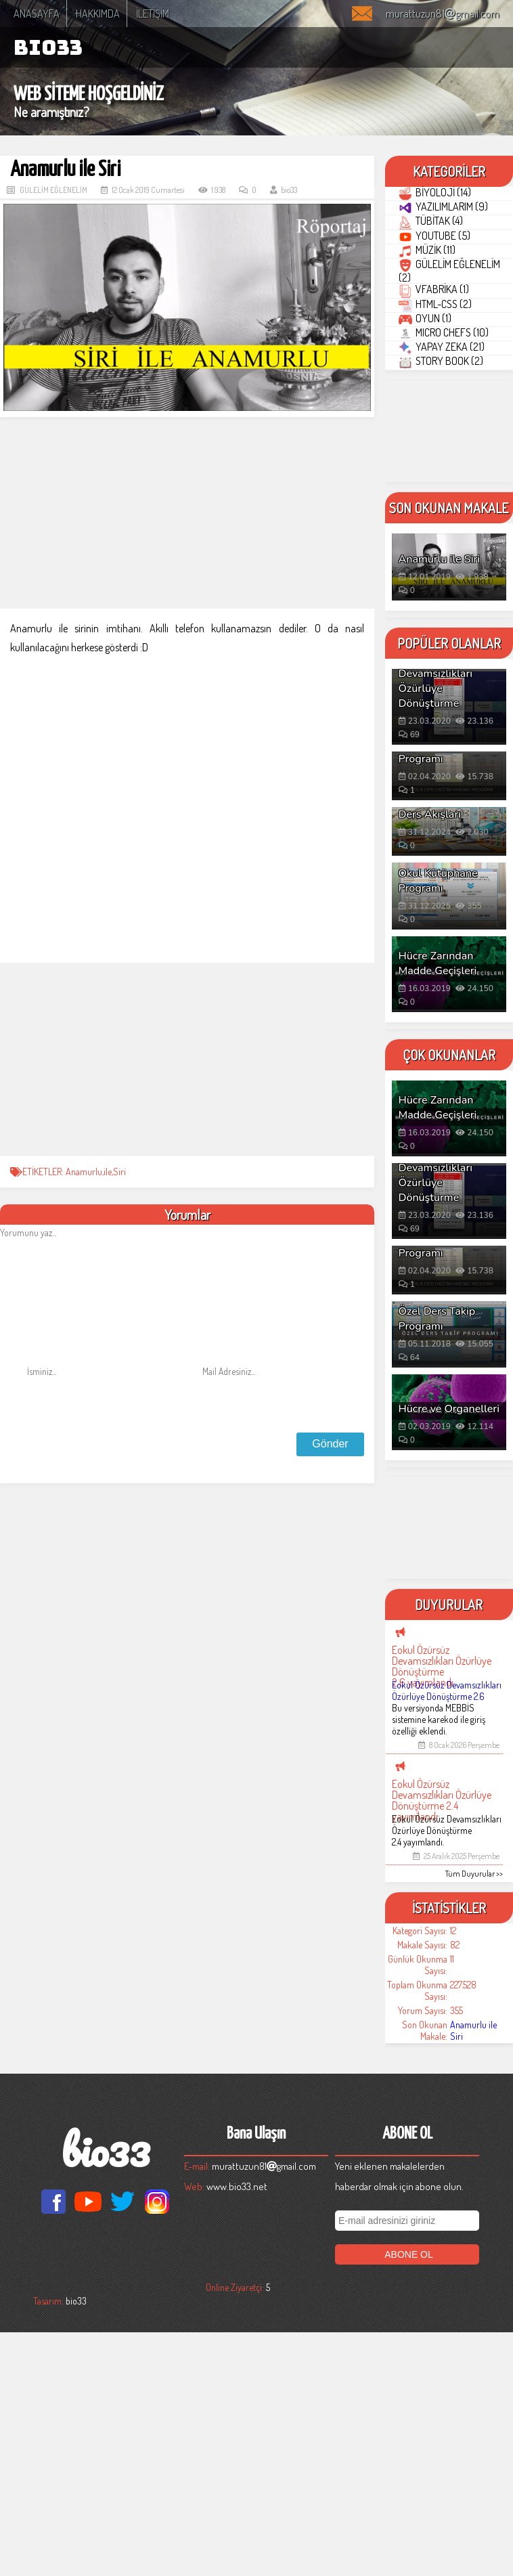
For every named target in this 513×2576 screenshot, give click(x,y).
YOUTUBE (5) (445, 307)
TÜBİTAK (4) (441, 272)
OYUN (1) (435, 491)
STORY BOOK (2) (451, 595)
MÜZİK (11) (437, 341)
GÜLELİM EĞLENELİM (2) (439, 382)
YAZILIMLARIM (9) (453, 237)
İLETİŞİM (152, 13)
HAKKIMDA (98, 13)
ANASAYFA (37, 13)
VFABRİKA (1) (444, 421)
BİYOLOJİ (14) (445, 203)
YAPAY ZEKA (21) (452, 560)
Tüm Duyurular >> (474, 2117)
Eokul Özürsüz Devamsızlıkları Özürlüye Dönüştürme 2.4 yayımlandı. (446, 2074)
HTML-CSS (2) (445, 457)
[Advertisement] (187, 514)
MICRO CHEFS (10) (454, 526)
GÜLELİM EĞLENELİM (53, 190)
